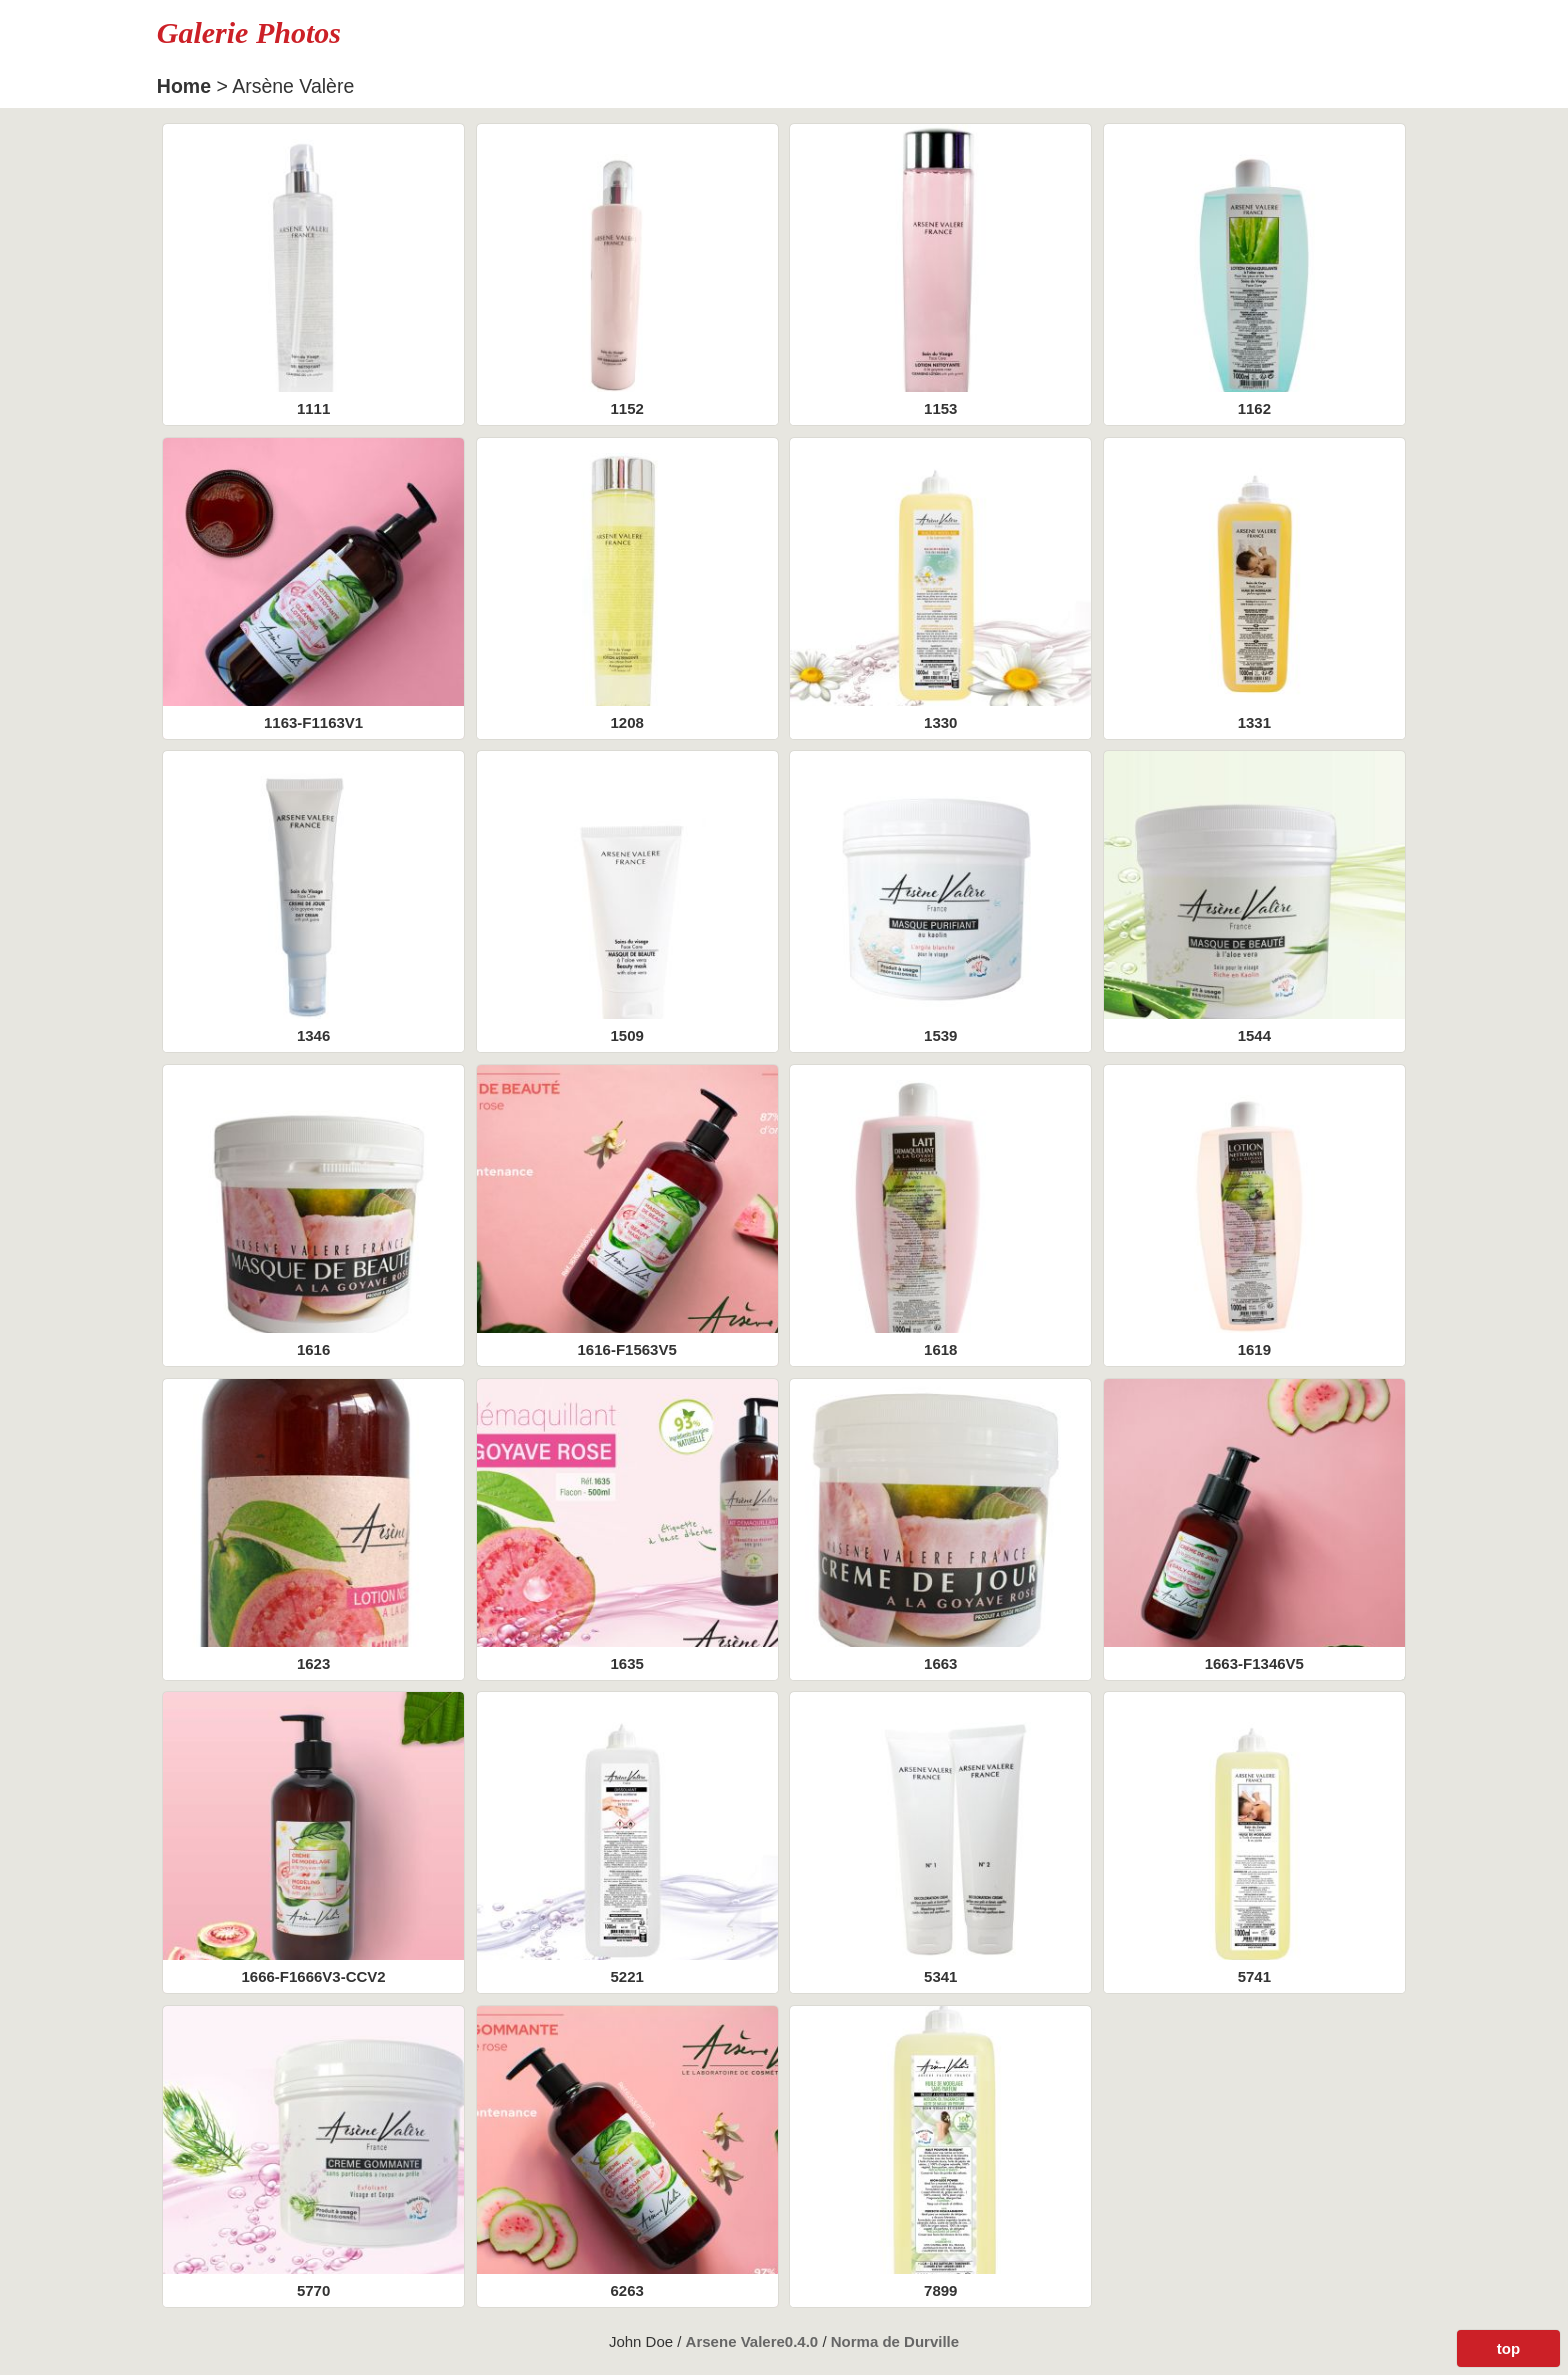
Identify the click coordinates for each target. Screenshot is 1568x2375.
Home (184, 86)
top (1508, 2348)
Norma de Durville (895, 2341)
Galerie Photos (249, 32)
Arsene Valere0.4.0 (754, 2341)
